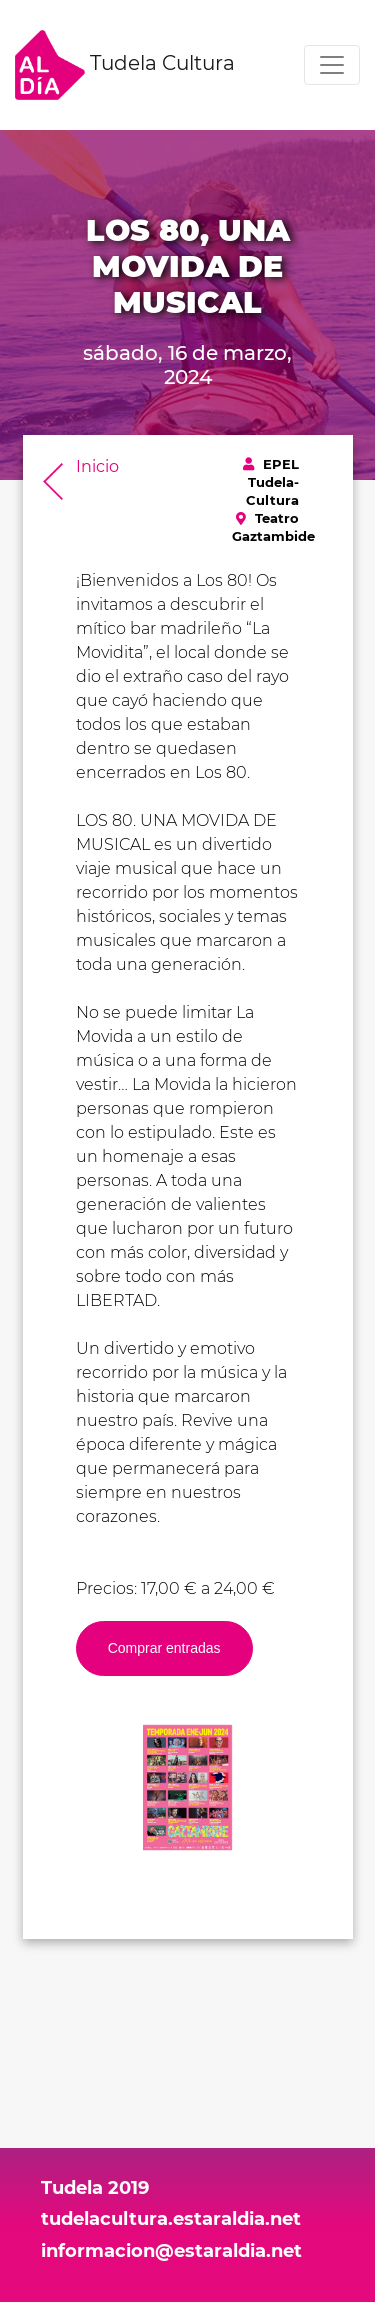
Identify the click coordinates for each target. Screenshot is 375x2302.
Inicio (97, 466)
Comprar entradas (164, 1648)
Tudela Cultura (125, 65)
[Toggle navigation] (332, 65)
